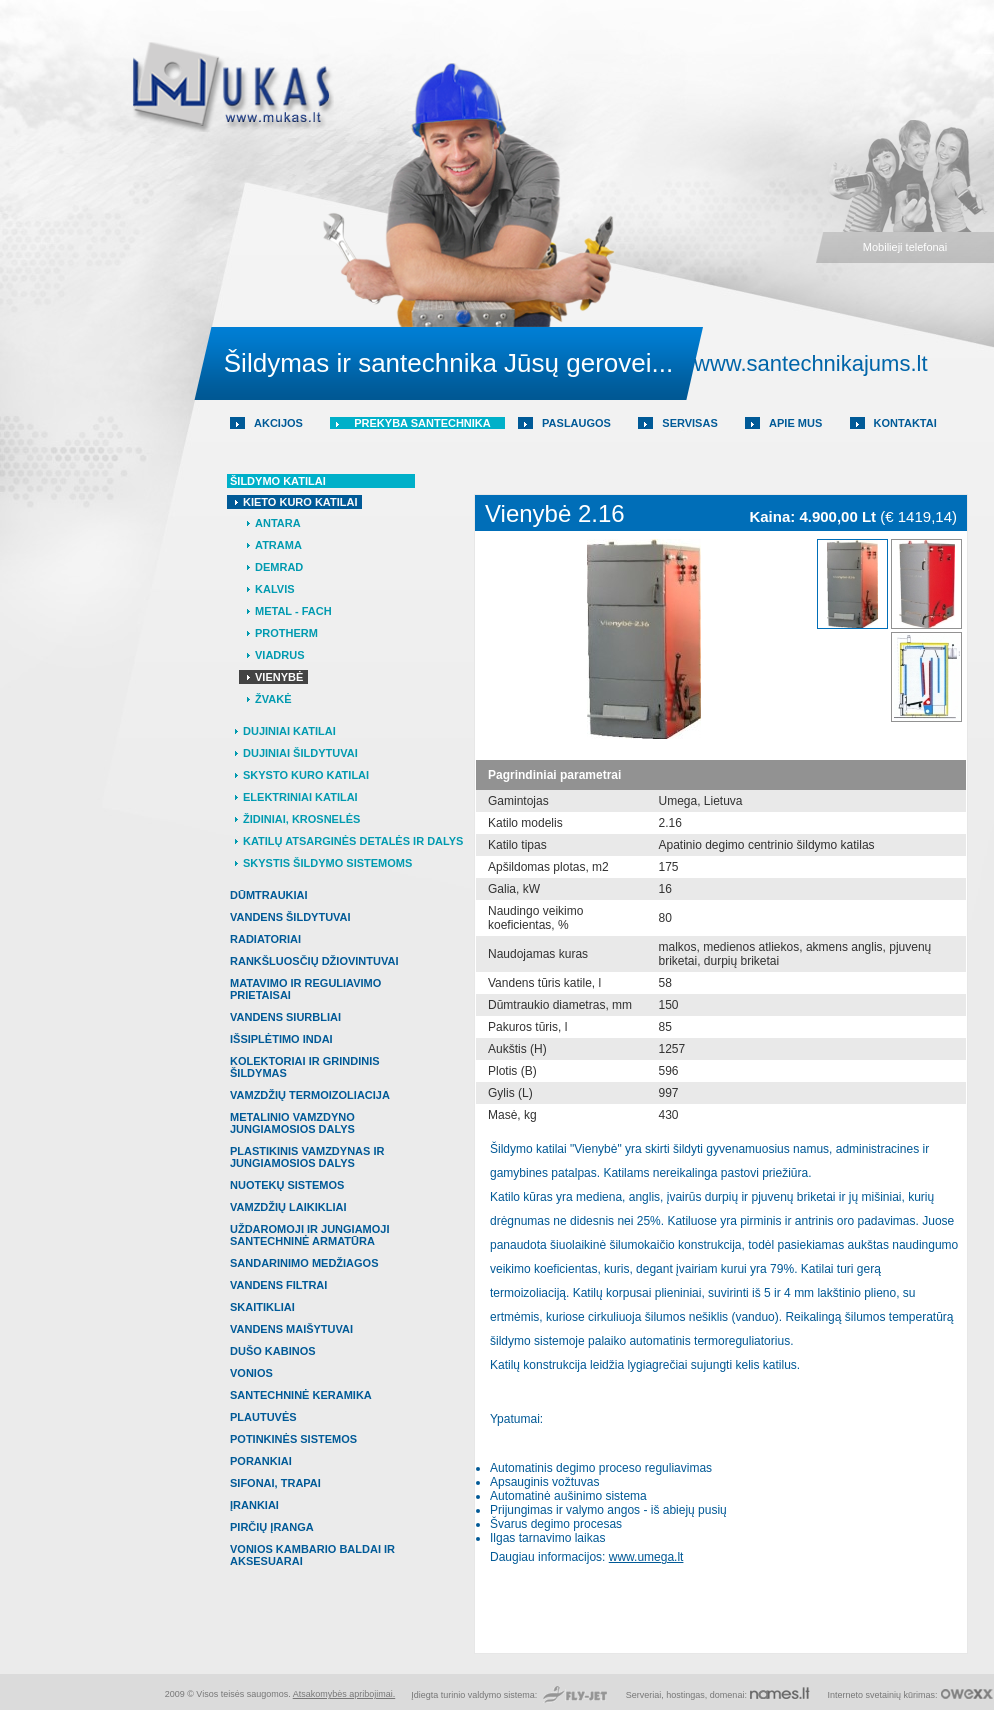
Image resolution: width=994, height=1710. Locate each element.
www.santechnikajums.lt (811, 363)
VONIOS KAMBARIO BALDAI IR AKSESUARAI (312, 1555)
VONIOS (251, 1373)
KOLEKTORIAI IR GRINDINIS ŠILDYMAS (305, 1067)
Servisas (689, 423)
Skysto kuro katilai (306, 775)
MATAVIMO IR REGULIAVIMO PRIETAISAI (305, 989)
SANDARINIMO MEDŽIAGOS (304, 1263)
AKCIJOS (278, 423)
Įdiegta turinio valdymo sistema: (475, 1695)
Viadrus (280, 655)
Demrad (279, 567)
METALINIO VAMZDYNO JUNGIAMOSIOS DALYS (292, 1123)
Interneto (845, 1695)
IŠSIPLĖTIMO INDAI (281, 1039)
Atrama (278, 545)
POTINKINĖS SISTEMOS (293, 1439)
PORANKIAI (261, 1461)
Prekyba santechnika (422, 423)
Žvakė (273, 699)
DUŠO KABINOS (273, 1351)
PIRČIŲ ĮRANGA (272, 1527)
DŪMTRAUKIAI (269, 895)
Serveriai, (646, 1695)
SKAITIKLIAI (262, 1307)
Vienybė (279, 677)
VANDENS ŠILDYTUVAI (290, 917)
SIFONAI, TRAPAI (275, 1483)
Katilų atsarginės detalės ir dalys (353, 841)
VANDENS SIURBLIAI (285, 1017)
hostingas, (686, 1695)
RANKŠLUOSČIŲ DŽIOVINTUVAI (314, 961)
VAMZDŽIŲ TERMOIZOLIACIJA (310, 1095)
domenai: (728, 1695)
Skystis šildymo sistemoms (327, 863)
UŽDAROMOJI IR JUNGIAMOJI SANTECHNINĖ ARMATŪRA (310, 1235)
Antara (278, 523)
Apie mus (795, 423)
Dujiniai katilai (289, 731)
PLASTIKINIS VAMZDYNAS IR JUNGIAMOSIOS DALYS (307, 1157)
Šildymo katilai (278, 481)
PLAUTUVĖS (263, 1417)
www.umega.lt (646, 1557)
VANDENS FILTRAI (278, 1285)
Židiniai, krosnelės (301, 819)
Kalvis (275, 589)
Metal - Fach (293, 611)
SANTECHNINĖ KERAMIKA (301, 1395)
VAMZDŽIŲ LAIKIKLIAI (288, 1207)
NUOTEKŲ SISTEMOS (287, 1185)
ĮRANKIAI (254, 1505)
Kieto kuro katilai (300, 502)
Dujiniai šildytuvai (300, 753)
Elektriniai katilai (300, 797)
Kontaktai (905, 423)
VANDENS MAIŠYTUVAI (291, 1329)
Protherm (286, 633)
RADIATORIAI (265, 939)
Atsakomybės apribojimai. (344, 1694)
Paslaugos (576, 423)
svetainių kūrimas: (901, 1695)
